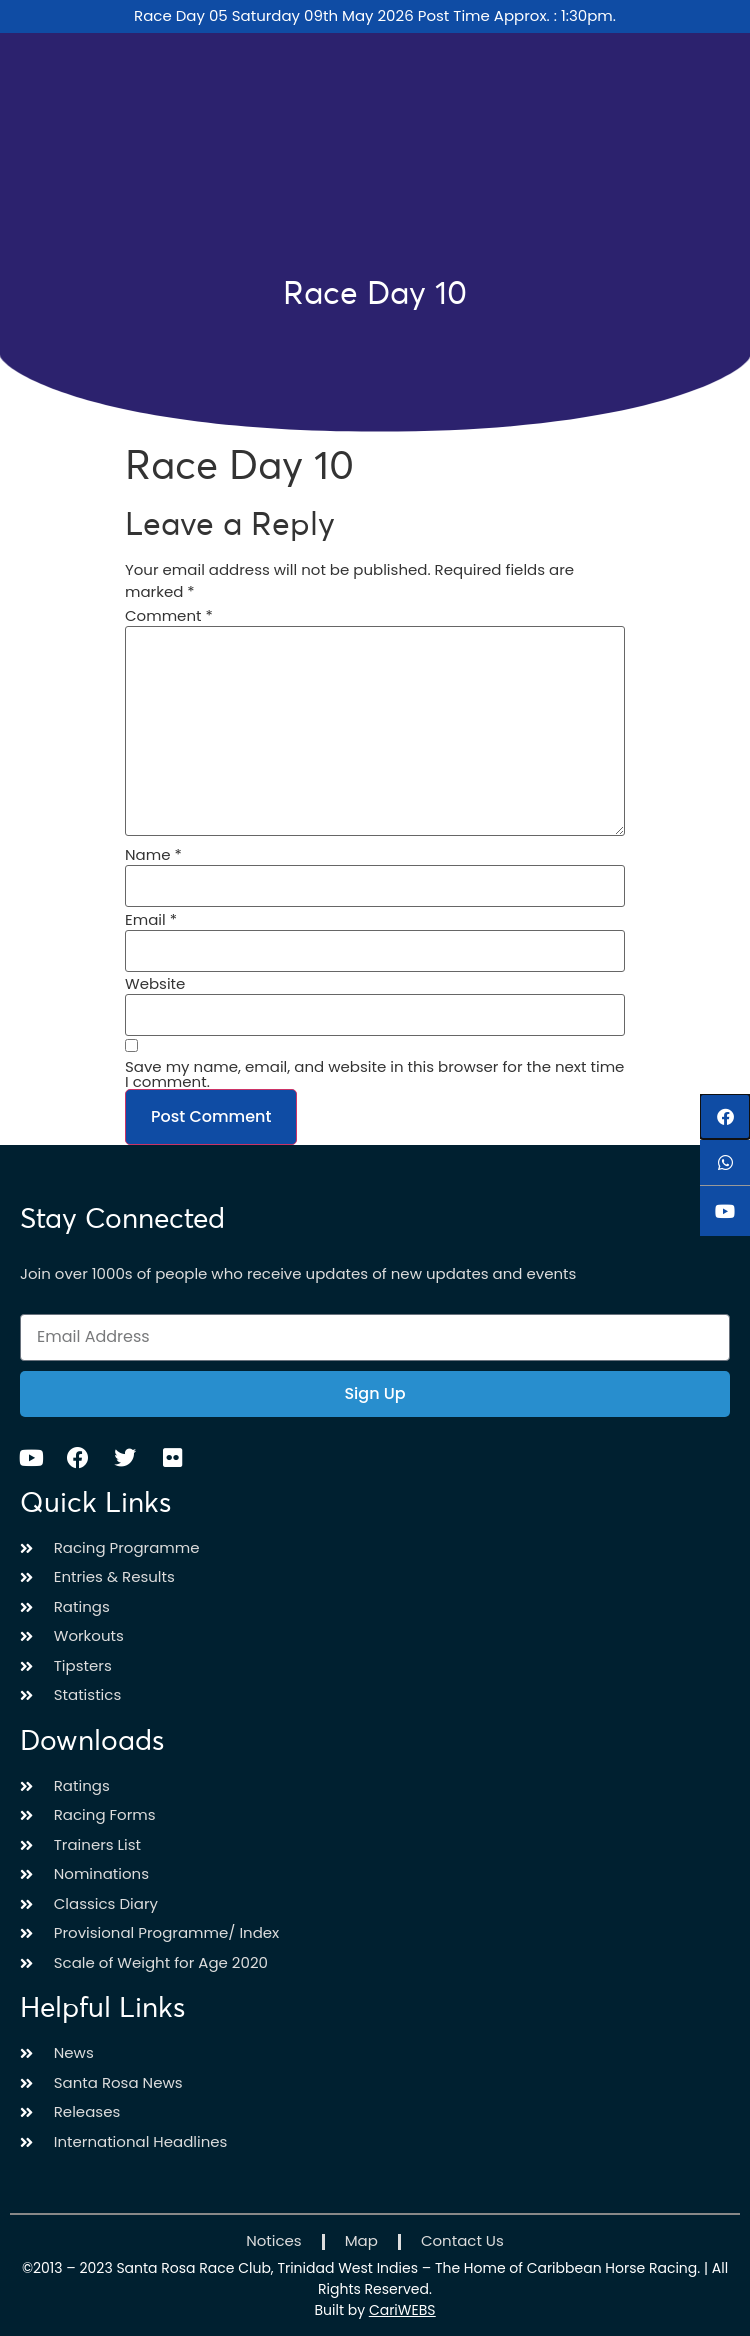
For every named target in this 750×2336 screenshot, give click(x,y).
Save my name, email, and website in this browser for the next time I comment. (374, 1074)
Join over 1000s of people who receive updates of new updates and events (298, 1273)
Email (151, 919)
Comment (169, 615)
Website (155, 983)
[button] (725, 1116)
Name (153, 854)
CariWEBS (402, 2310)
